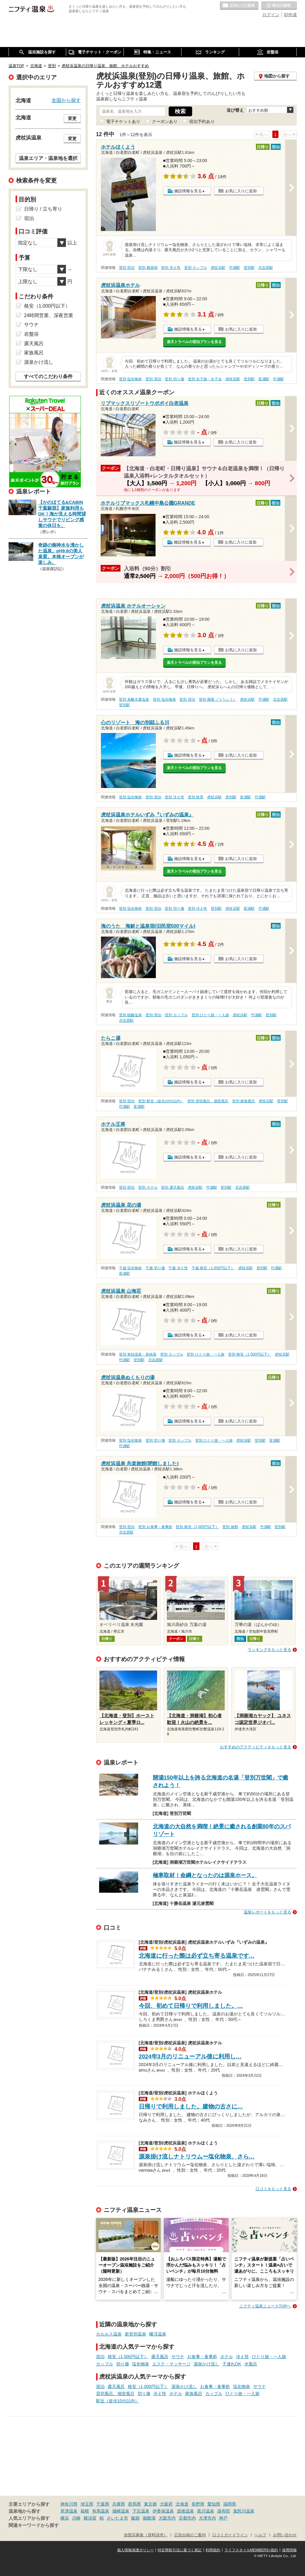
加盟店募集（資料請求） (145, 2535)
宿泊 (100, 2356)
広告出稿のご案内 (190, 2535)
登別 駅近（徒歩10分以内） (161, 1101)
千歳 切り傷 (155, 1268)
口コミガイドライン (230, 2535)
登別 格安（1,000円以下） (249, 1354)
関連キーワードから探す (34, 2525)
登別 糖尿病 (147, 268)
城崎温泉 (120, 2511)
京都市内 (187, 2518)
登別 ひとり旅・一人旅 (210, 1015)
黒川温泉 (205, 2511)
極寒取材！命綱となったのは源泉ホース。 (205, 1875)
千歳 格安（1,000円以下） (213, 1268)
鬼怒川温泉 (243, 2511)
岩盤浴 (31, 334)
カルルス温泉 (109, 2334)
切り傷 (122, 2363)
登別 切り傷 (174, 379)
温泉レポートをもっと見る (267, 1912)
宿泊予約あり (202, 121)
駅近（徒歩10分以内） (117, 2400)
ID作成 (290, 14)
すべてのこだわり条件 (48, 376)
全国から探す (66, 100)
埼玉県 (87, 2504)
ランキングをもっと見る (269, 1649)
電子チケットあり (123, 121)
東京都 (150, 2504)
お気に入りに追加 (241, 191)
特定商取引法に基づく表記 (180, 2550)
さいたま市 (117, 2518)
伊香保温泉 (163, 2511)
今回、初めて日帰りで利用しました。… (191, 2006)
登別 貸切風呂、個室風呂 (207, 1101)
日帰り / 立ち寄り (43, 208)
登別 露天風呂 (172, 1187)
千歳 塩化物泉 (130, 1268)
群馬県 (134, 2504)
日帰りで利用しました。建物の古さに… (191, 2106)
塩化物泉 (140, 2363)
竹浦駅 (234, 268)
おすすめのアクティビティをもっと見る (255, 1747)
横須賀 (90, 2518)
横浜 (64, 2518)
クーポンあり (165, 121)
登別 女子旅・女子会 (205, 379)
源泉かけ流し (206, 2363)
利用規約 (213, 2550)
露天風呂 (159, 2356)
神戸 (223, 2518)
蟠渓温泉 (157, 2334)
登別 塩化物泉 (130, 379)
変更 (72, 118)
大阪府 (166, 2504)
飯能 (135, 2518)
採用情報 (289, 2550)
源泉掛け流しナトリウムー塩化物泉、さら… (197, 2156)
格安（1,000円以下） (128, 2356)
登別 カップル (195, 268)
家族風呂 (193, 2393)
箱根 (85, 2511)
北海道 (182, 2504)
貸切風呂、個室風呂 (115, 2393)
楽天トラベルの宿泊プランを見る (194, 342)
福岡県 (229, 2504)
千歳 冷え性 (178, 1268)
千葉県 (102, 2504)
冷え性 (242, 2356)
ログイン (270, 14)
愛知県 (213, 2504)
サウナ (177, 2356)
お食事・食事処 (202, 2356)
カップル (104, 2363)
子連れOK (231, 2363)
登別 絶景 (195, 797)
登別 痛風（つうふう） (217, 699)
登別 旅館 (230, 1527)
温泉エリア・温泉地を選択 (48, 158)
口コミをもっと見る (273, 2189)
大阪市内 (167, 2518)
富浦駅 (263, 379)
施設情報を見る (188, 191)
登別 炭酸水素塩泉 (134, 699)
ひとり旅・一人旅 (269, 2356)
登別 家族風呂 (243, 1101)
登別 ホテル (147, 1187)
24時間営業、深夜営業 (49, 315)
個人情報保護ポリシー (135, 2550)
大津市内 (207, 2518)
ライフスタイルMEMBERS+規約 (251, 2550)
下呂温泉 (140, 2511)
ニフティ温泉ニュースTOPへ (265, 2306)
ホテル (226, 2356)
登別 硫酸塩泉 (130, 1015)
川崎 (76, 2518)
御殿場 (149, 2518)
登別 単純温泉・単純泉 (137, 1354)
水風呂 (250, 2363)
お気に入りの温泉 (239, 6)
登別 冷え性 (170, 268)
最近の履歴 (279, 6)
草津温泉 (68, 2511)
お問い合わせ (285, 2535)
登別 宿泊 (127, 268)
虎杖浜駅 (218, 268)
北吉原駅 (265, 268)
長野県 (198, 2504)
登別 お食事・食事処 (155, 1527)
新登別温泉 (135, 2334)
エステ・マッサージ (171, 2363)
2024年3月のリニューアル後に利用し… (190, 2056)
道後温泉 (185, 2511)
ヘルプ (260, 2535)
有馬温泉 (100, 2511)
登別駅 (249, 268)
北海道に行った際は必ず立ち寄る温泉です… (197, 1956)
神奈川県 (68, 2504)
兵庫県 (118, 2504)
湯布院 (223, 2511)
